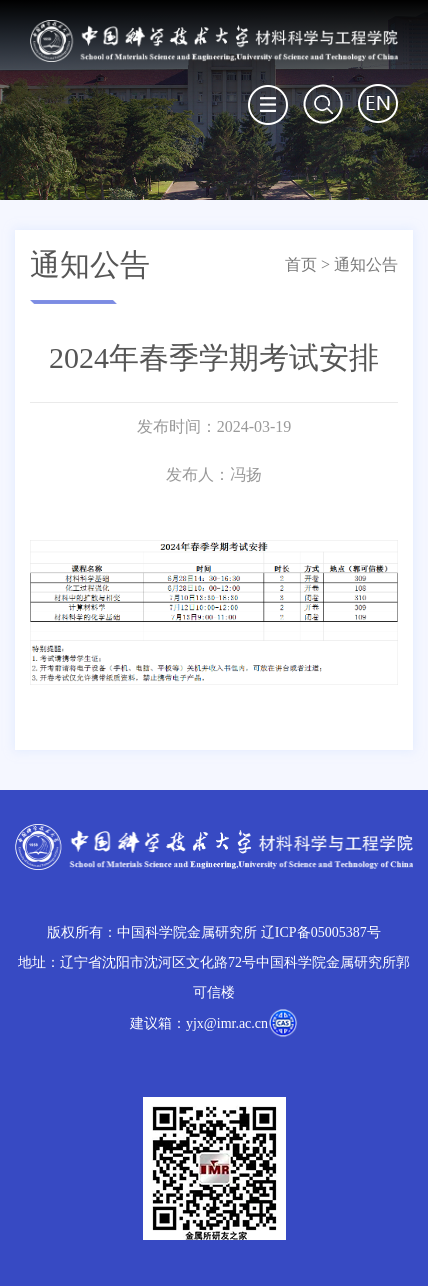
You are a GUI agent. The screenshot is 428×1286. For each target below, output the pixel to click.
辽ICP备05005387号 (321, 932)
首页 (301, 264)
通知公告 (366, 264)
